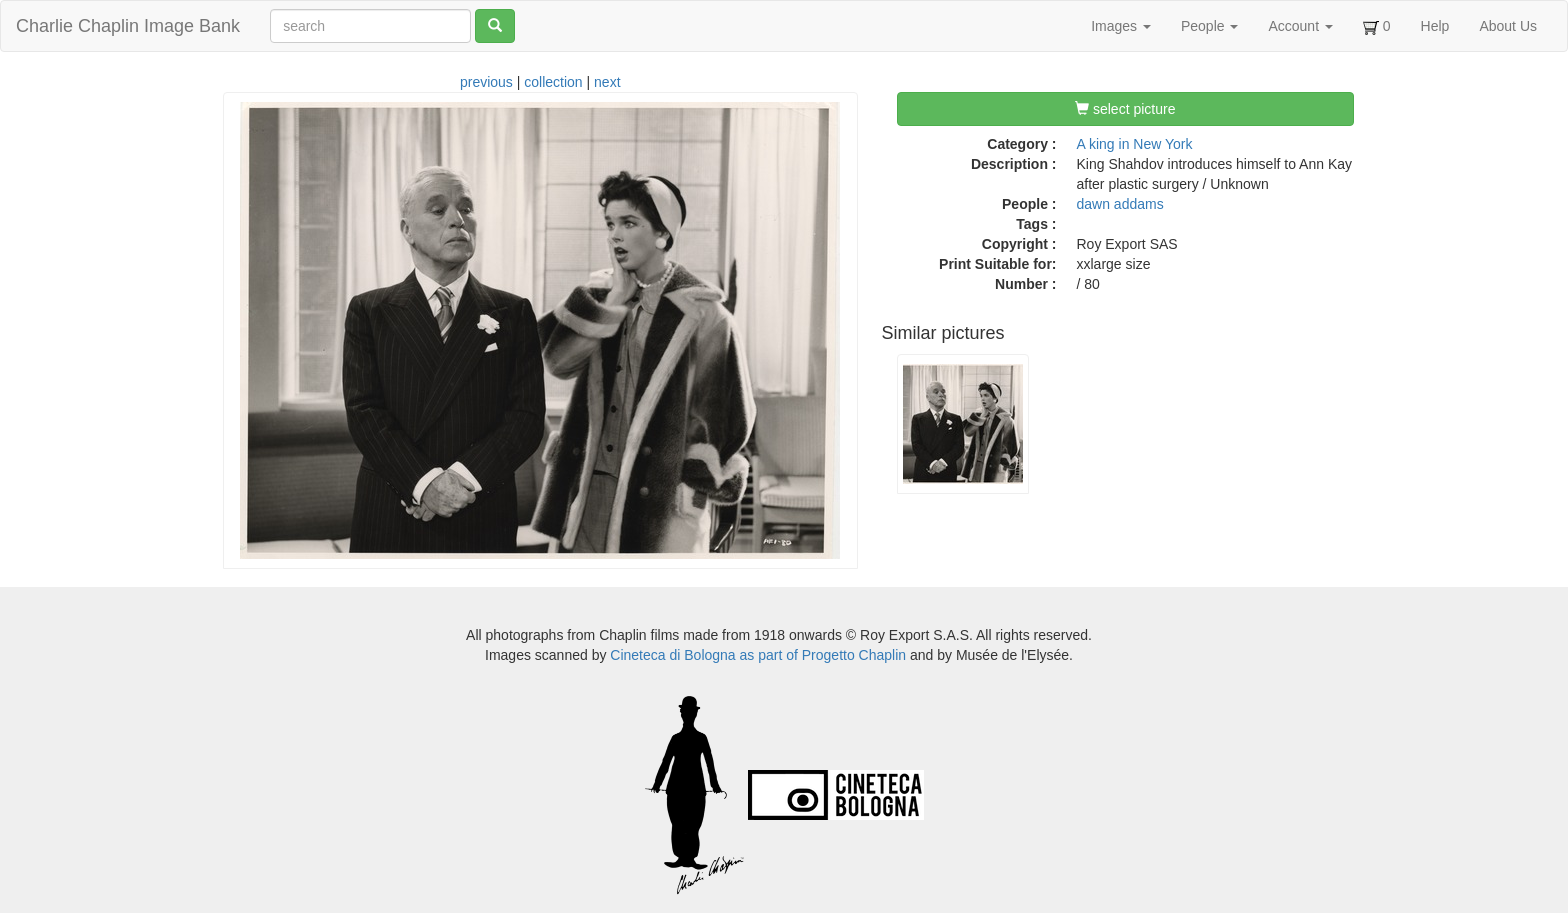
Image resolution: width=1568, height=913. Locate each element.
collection (553, 82)
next (607, 82)
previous (486, 82)
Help (1435, 26)
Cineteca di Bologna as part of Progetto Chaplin (758, 655)
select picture (1125, 109)
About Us (1508, 26)
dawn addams (1120, 204)
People (1209, 26)
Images (1121, 26)
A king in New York (1135, 144)
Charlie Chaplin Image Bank (128, 26)
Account (1300, 26)
